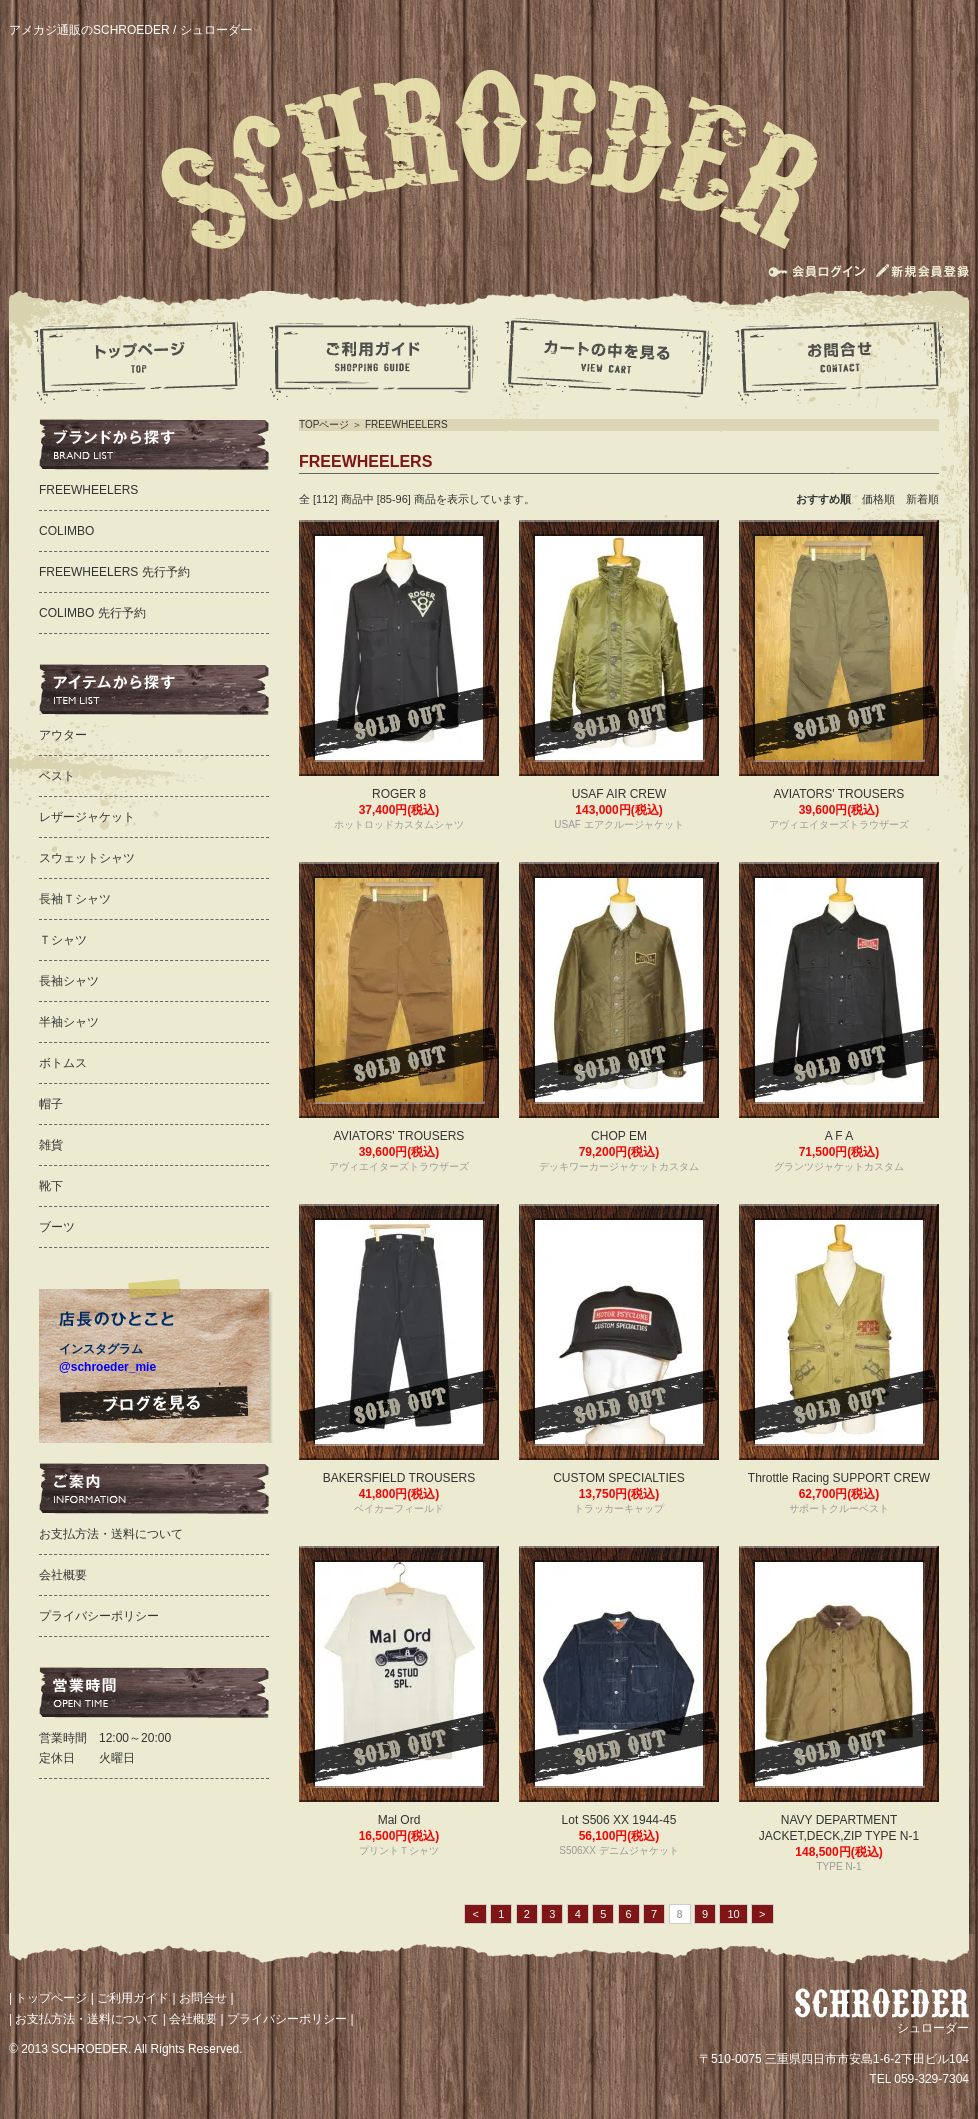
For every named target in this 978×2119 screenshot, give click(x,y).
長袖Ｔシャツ (75, 899)
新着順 (922, 499)
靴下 (51, 1186)
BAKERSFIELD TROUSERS (399, 1478)
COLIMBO (66, 531)
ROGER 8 (399, 794)
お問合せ (203, 1998)
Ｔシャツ (63, 940)
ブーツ (57, 1227)
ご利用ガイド (133, 1998)
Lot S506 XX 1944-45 (619, 1820)
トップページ (51, 1998)
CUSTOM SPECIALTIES (619, 1478)
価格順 (884, 499)
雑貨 (51, 1145)
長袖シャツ (69, 981)
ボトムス (63, 1063)
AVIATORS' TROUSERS (839, 794)
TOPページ (324, 424)
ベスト (57, 776)
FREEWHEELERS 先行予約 (114, 572)
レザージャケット (87, 817)
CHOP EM (619, 1136)
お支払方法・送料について (111, 1534)
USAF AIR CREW (619, 794)
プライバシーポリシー (99, 1616)
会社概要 (63, 1575)
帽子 (51, 1104)
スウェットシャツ (87, 858)
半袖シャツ (69, 1022)
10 (733, 1914)
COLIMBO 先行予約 (92, 613)
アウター (63, 735)
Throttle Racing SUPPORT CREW (839, 1478)
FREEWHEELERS (406, 424)
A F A (839, 1136)
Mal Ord (399, 1820)
